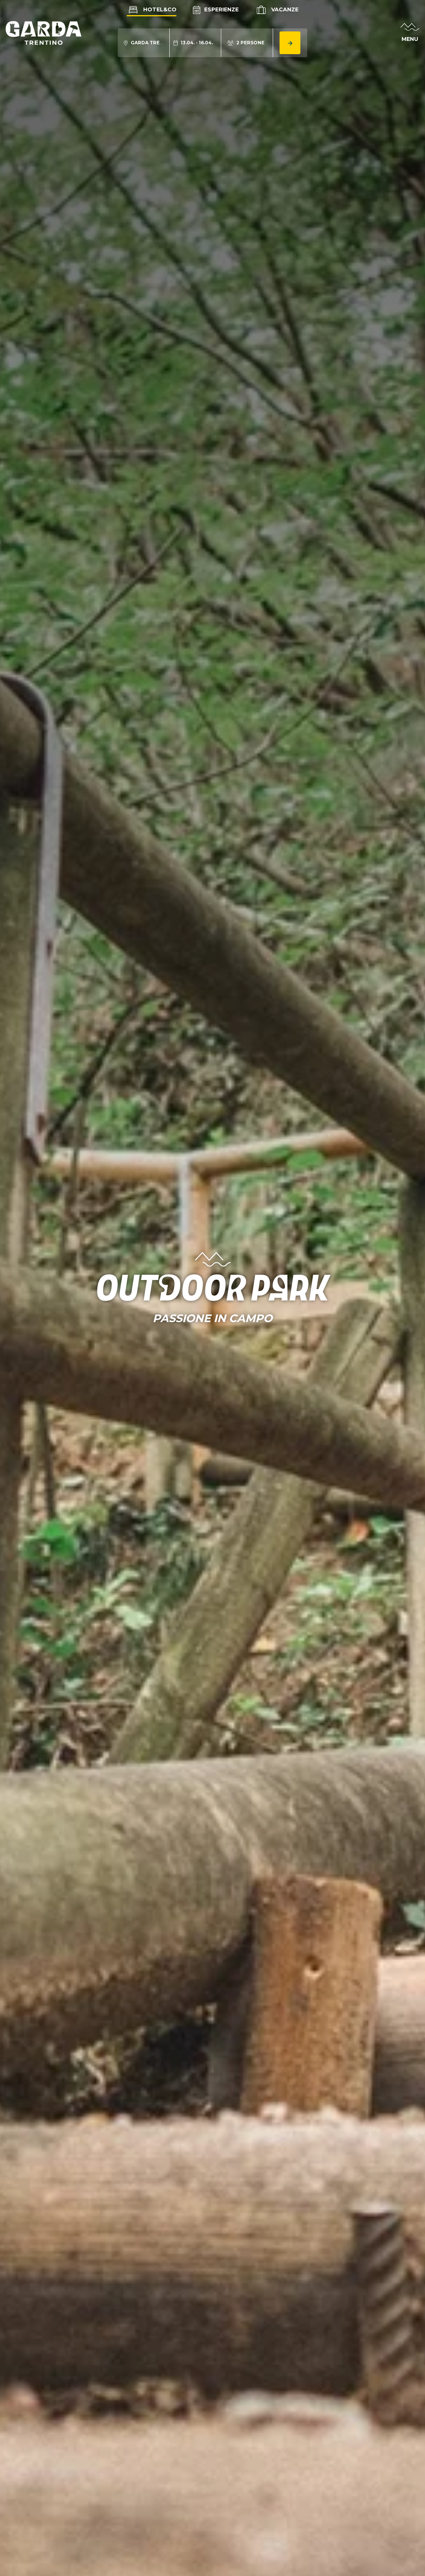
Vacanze (276, 10)
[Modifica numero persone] (246, 43)
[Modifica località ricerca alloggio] (144, 43)
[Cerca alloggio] (290, 42)
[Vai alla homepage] (43, 33)
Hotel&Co (152, 9)
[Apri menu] (410, 33)
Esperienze (216, 9)
